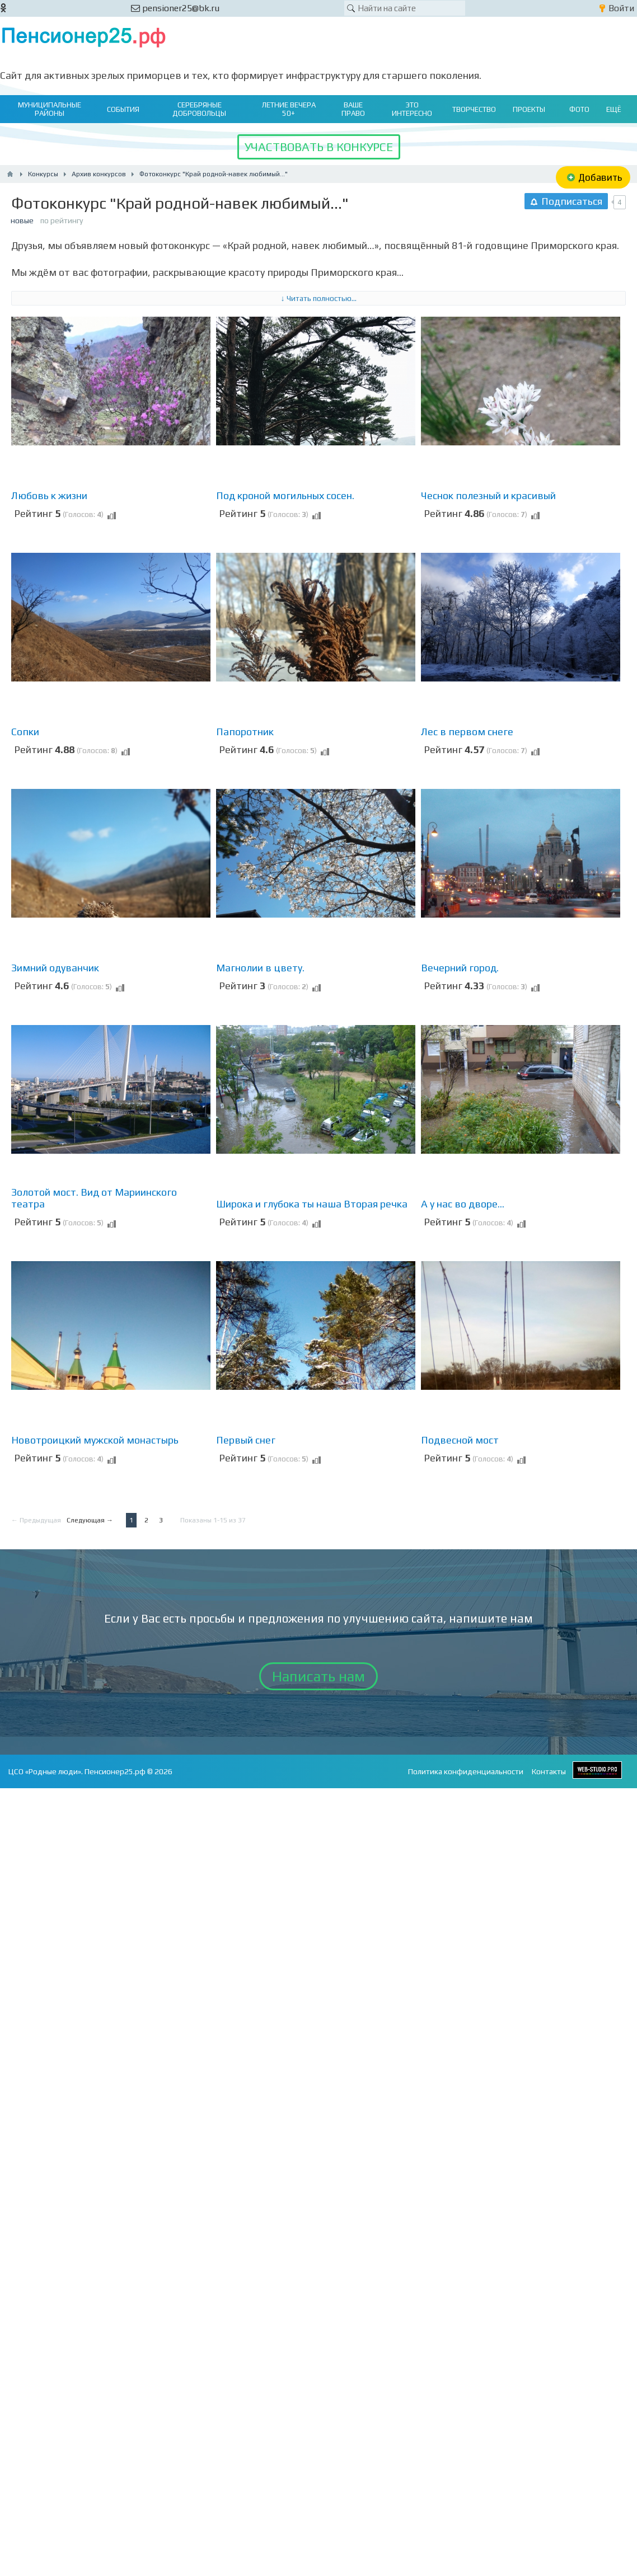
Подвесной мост (460, 1440)
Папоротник (245, 731)
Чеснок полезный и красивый (488, 495)
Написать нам (318, 1676)
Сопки (25, 731)
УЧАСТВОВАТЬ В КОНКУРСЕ (319, 147)
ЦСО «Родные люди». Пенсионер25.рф (77, 1771)
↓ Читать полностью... (319, 298)
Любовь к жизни (49, 495)
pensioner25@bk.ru (175, 8)
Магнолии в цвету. (260, 968)
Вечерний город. (460, 968)
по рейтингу (61, 220)
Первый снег (245, 1440)
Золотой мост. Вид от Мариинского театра (94, 1198)
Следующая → (90, 1520)
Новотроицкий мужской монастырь (95, 1440)
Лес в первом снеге (467, 731)
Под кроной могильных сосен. (285, 495)
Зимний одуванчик (55, 968)
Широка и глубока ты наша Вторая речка (312, 1204)
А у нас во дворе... (462, 1204)
